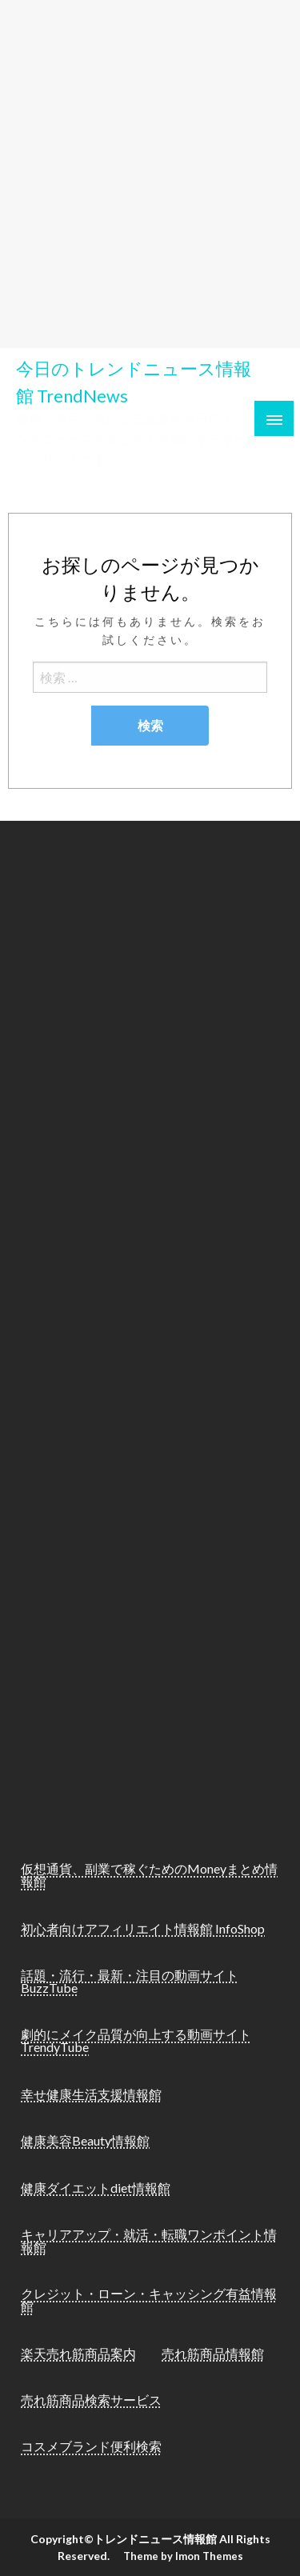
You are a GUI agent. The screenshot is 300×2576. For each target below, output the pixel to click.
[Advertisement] (150, 168)
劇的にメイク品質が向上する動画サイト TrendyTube (136, 2040)
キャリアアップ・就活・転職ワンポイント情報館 (149, 2240)
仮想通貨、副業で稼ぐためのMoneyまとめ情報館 (149, 1875)
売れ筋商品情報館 (213, 2353)
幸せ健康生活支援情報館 (91, 2094)
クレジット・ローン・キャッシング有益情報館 (149, 2300)
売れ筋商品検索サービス (91, 2399)
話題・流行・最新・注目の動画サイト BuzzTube (129, 1981)
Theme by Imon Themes (183, 2556)
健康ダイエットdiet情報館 (95, 2187)
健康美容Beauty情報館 (85, 2140)
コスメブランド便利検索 (91, 2446)
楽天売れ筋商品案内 (78, 2353)
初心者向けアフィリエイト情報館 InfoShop (143, 1928)
